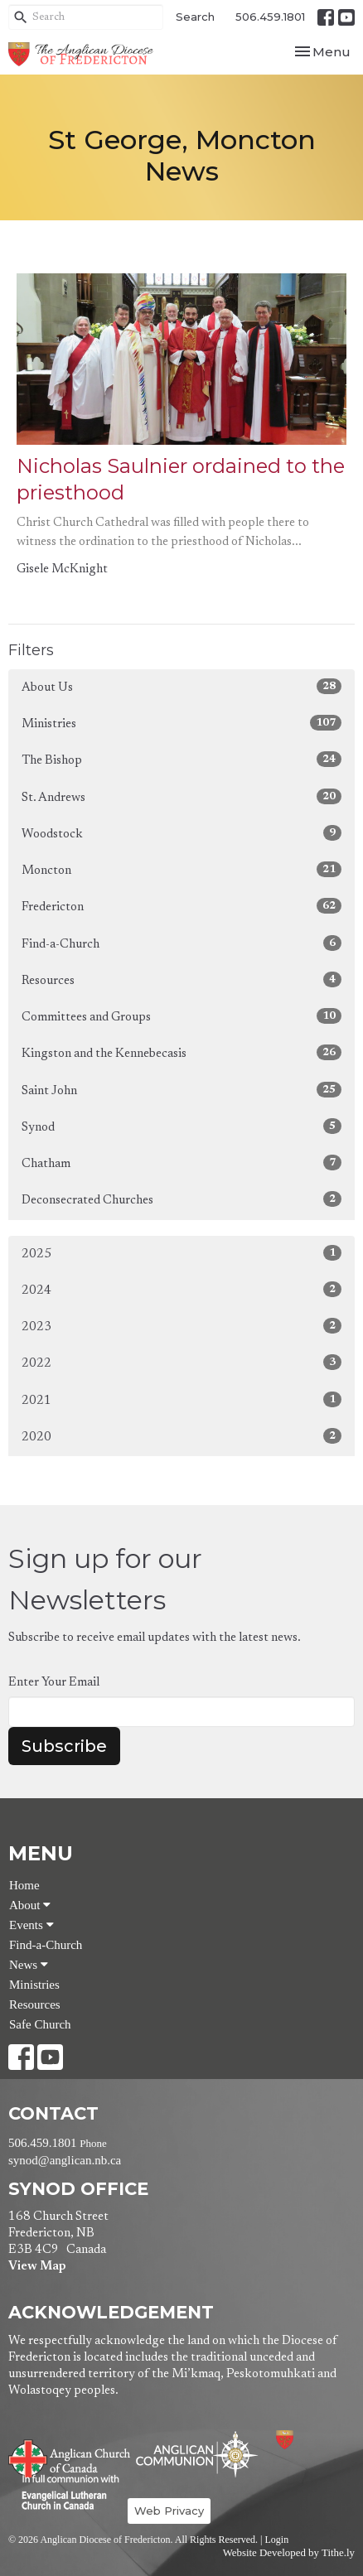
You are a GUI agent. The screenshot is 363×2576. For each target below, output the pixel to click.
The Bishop (181, 759)
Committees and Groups (181, 1016)
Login (276, 2539)
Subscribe (64, 1746)
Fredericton (181, 906)
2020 (181, 1436)
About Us (181, 686)
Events (31, 1925)
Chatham (181, 1162)
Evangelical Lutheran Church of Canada (64, 2493)
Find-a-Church (181, 943)
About (30, 1905)
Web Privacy (169, 2510)
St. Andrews (181, 796)
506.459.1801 (270, 16)
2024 (181, 1289)
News (28, 1964)
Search (195, 16)
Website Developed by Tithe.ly (289, 2553)
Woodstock (181, 833)
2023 (181, 1326)
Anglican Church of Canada (70, 2456)
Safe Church (40, 2024)
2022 (181, 1362)
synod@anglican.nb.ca (64, 2160)
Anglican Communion (197, 2453)
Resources (181, 979)
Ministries (181, 723)
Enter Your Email (53, 1682)
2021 (181, 1399)
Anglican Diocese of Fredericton (307, 2439)
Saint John (181, 1089)
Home (24, 1885)
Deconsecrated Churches (181, 1199)
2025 (181, 1253)
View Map (36, 2266)
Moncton (181, 869)
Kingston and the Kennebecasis (181, 1052)
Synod (181, 1126)
